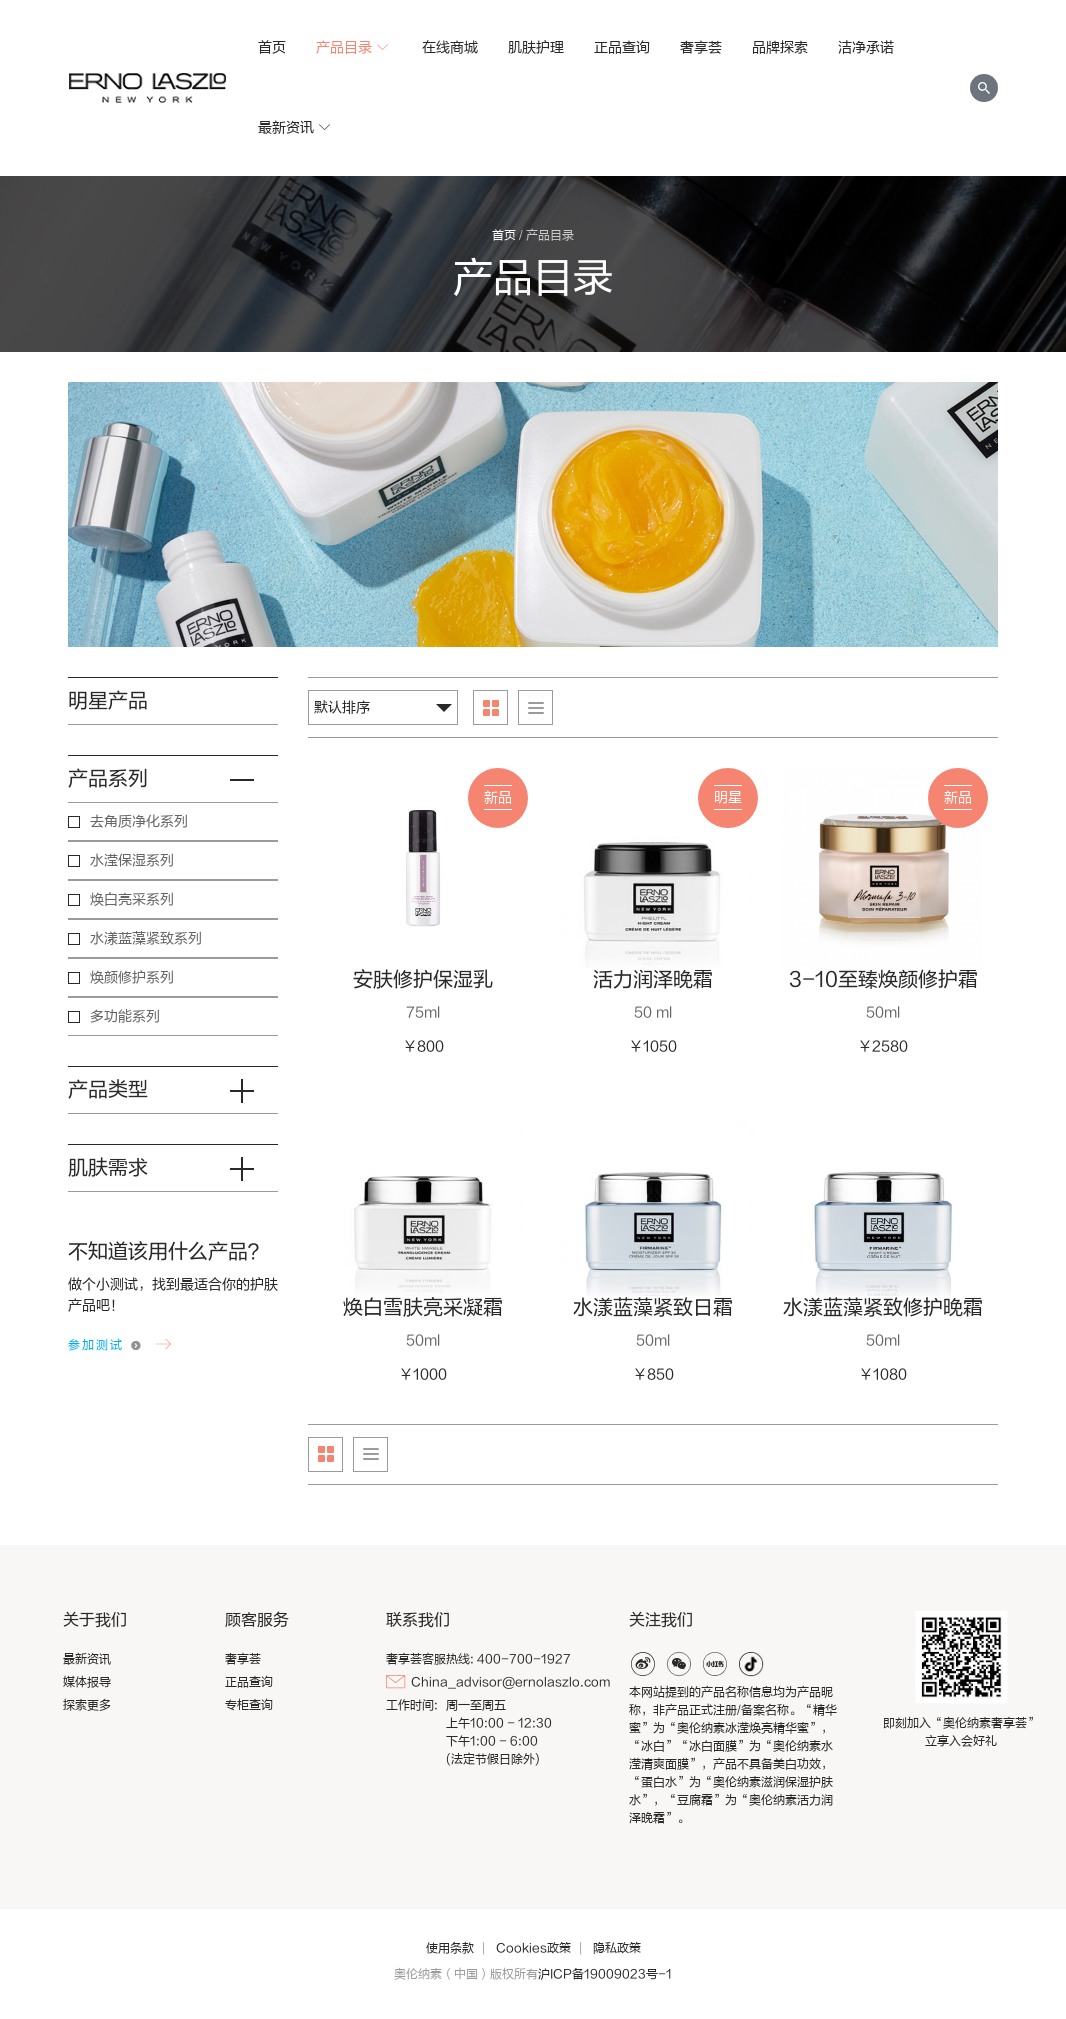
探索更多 (87, 1705)
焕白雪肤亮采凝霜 (423, 1307)
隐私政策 (617, 1948)
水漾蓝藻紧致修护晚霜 (883, 1307)
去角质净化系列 (139, 821)
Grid (490, 707)
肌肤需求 (173, 1168)
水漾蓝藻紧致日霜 (653, 1307)
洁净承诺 (866, 47)
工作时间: (412, 1705)
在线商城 (450, 47)
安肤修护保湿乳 (423, 979)
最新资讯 (296, 127)
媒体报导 (87, 1682)
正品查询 (622, 47)
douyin (751, 1664)
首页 (272, 47)
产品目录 (354, 47)
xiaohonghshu (715, 1664)
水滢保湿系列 (132, 860)
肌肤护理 (536, 47)
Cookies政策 (533, 1948)
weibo (643, 1664)
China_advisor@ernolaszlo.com (510, 1682)
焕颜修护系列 (132, 977)
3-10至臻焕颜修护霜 (883, 979)
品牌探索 (780, 47)
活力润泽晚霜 (653, 979)
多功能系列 (125, 1016)
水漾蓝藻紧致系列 (146, 938)
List (535, 707)
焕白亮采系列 (132, 899)
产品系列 (173, 779)
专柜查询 (249, 1705)
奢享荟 (701, 47)
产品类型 (173, 1090)
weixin (679, 1664)
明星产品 (108, 700)
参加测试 (96, 1345)
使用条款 (450, 1948)
